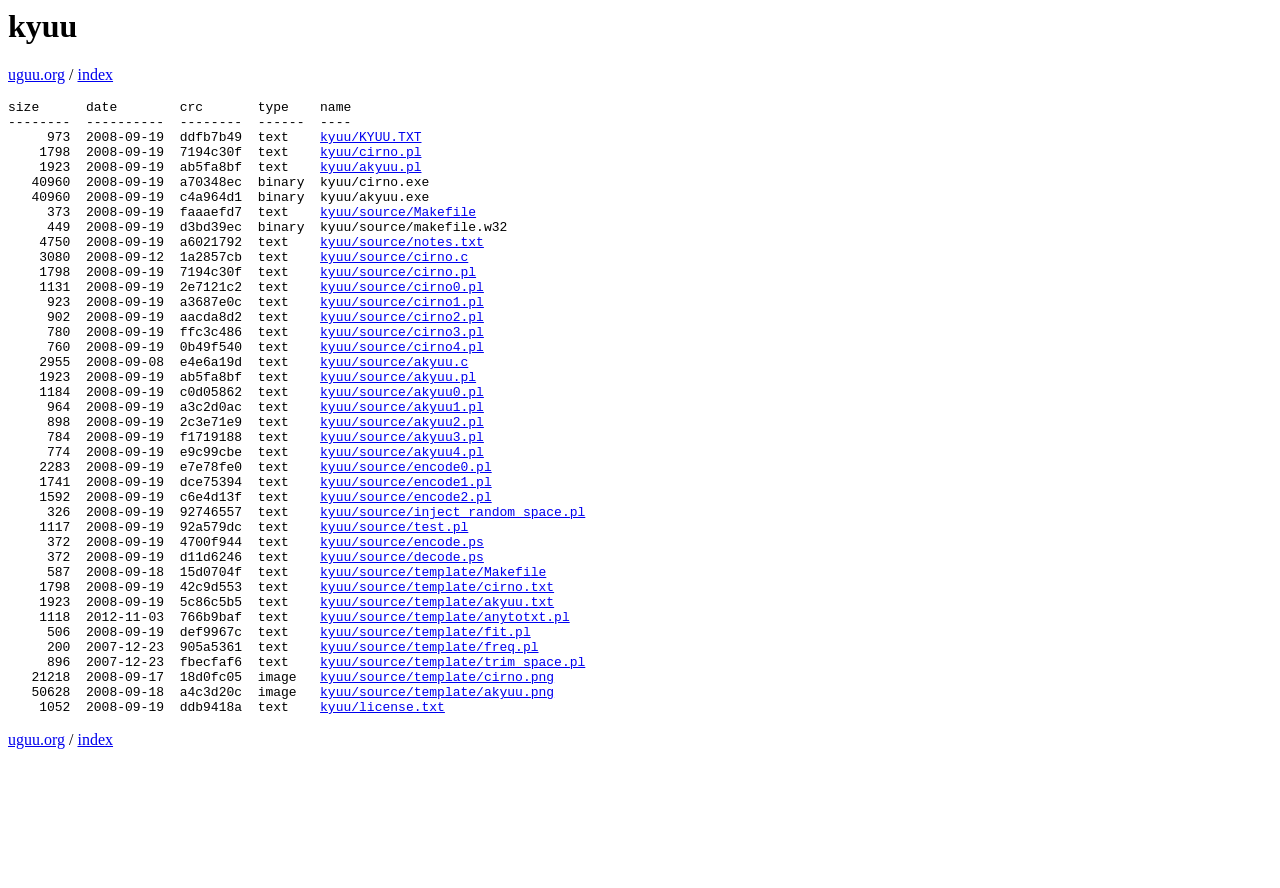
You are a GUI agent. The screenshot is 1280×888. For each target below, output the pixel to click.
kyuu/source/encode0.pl (406, 541)
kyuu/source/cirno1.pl (402, 343)
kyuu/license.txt (382, 829)
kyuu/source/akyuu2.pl (402, 487)
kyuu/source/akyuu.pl (398, 433)
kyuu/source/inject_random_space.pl (452, 595)
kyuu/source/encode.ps (402, 631)
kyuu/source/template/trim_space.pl (452, 775)
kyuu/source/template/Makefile (433, 667)
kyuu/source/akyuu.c (394, 415)
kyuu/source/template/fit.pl (425, 739)
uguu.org (36, 74)
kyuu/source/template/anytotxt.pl (445, 721)
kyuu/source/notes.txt (402, 271)
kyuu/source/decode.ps (402, 649)
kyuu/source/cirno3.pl (402, 379)
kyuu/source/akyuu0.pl (402, 451)
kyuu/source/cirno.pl (398, 307)
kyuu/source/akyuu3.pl (402, 505)
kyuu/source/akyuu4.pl (402, 523)
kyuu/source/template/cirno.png (437, 793)
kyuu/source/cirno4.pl (402, 397)
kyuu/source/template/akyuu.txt (437, 703)
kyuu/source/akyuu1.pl (402, 469)
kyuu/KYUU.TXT (370, 145)
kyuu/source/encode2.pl (406, 577)
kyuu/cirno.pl (370, 163)
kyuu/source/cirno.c (394, 289)
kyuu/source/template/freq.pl (429, 757)
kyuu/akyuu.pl (370, 181)
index (96, 74)
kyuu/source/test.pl (394, 613)
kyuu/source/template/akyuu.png (437, 811)
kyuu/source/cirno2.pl (402, 361)
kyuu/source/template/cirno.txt (437, 685)
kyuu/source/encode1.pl (406, 559)
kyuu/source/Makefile (398, 235)
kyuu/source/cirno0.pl (402, 325)
